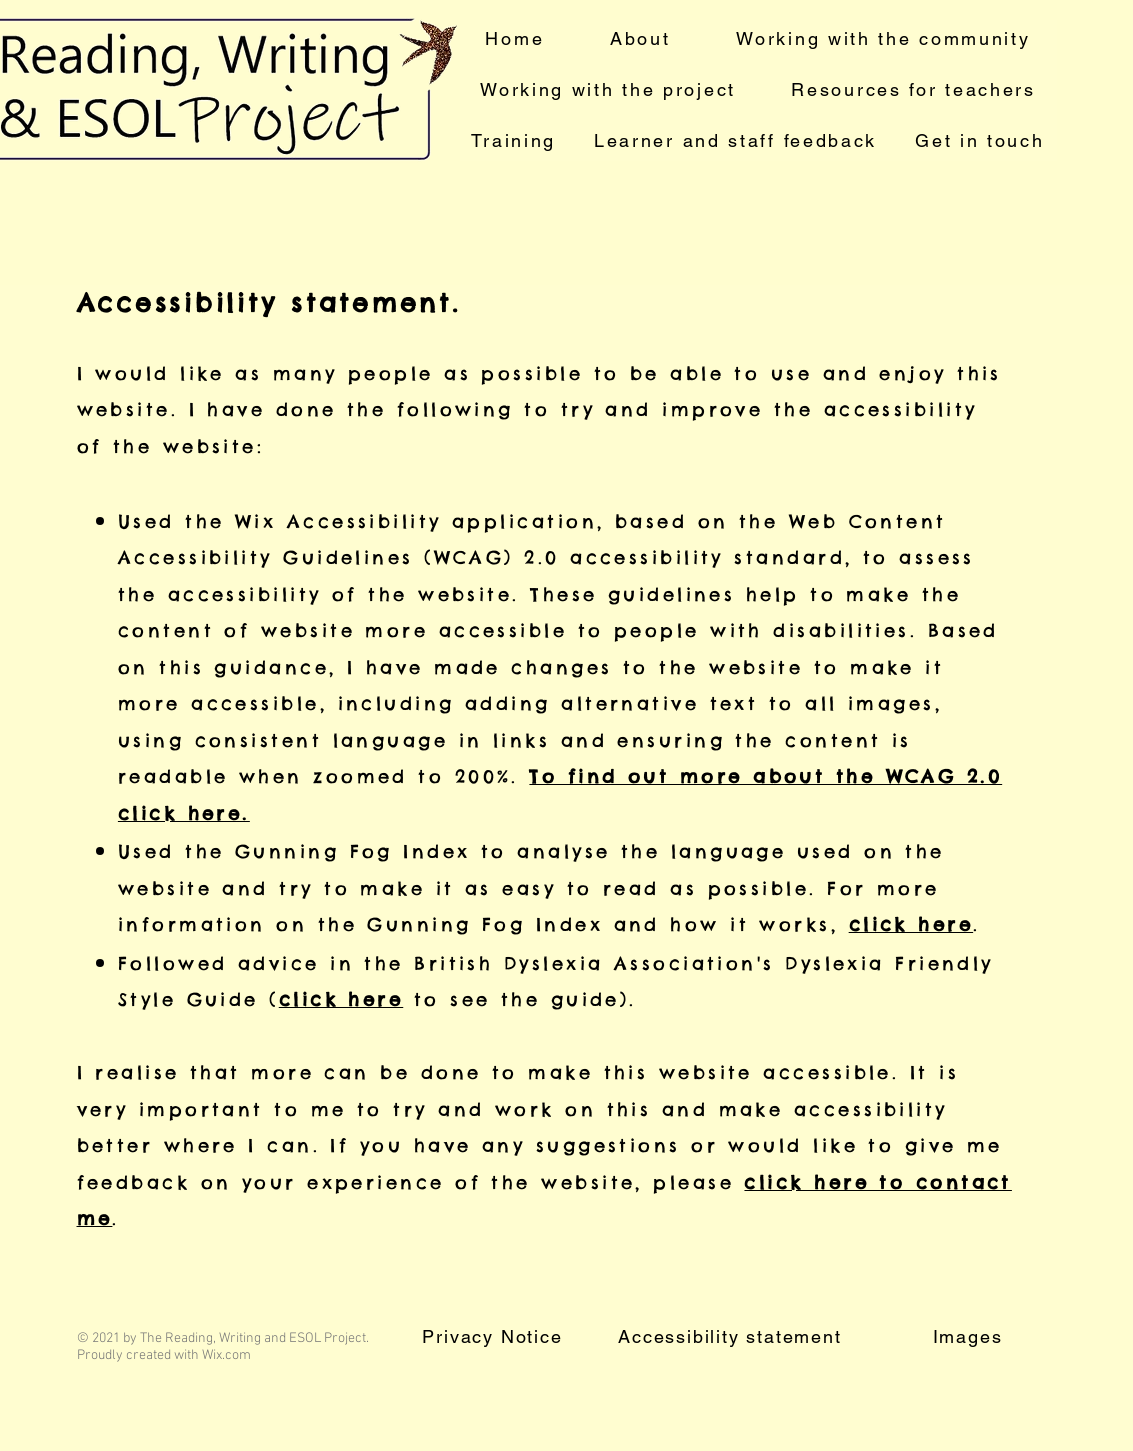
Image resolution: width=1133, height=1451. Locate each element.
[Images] (970, 1337)
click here (911, 924)
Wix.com (226, 1355)
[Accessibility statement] (732, 1337)
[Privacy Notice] (495, 1337)
